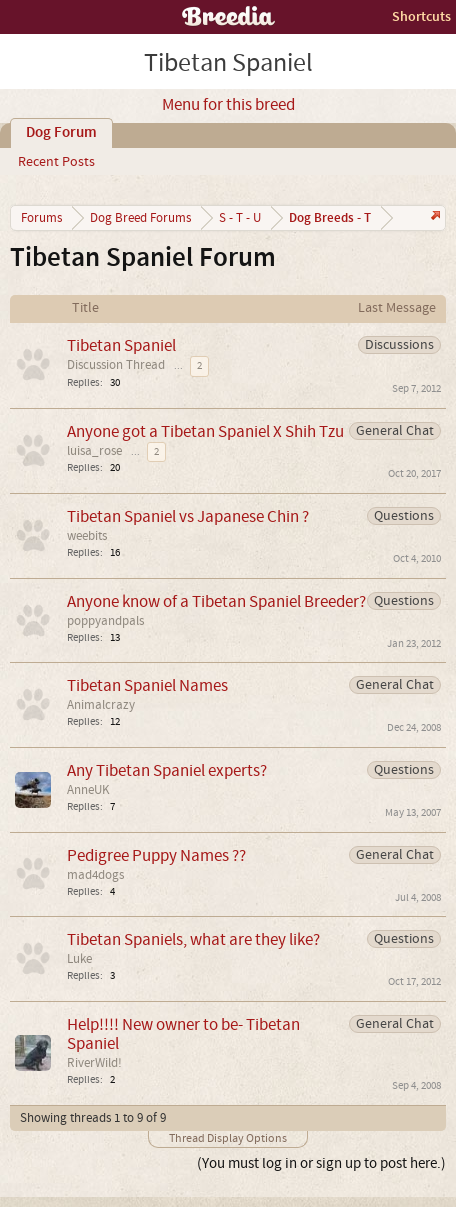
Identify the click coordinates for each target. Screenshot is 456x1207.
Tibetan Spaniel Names (147, 685)
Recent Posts (56, 162)
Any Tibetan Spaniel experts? (167, 770)
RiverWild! (94, 1063)
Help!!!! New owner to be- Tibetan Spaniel (183, 1034)
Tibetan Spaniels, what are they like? (193, 939)
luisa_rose (94, 451)
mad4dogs (95, 875)
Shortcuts (421, 16)
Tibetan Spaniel (121, 345)
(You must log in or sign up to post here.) (321, 1163)
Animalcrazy (101, 705)
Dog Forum (61, 133)
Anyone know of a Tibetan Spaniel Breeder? (216, 601)
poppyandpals (105, 621)
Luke (79, 959)
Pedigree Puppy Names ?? (156, 855)
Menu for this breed (228, 105)
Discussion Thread (116, 365)
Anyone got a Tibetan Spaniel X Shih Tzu (205, 431)
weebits (87, 536)
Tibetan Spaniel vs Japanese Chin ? (188, 516)
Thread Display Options (228, 1138)
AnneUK (88, 790)
